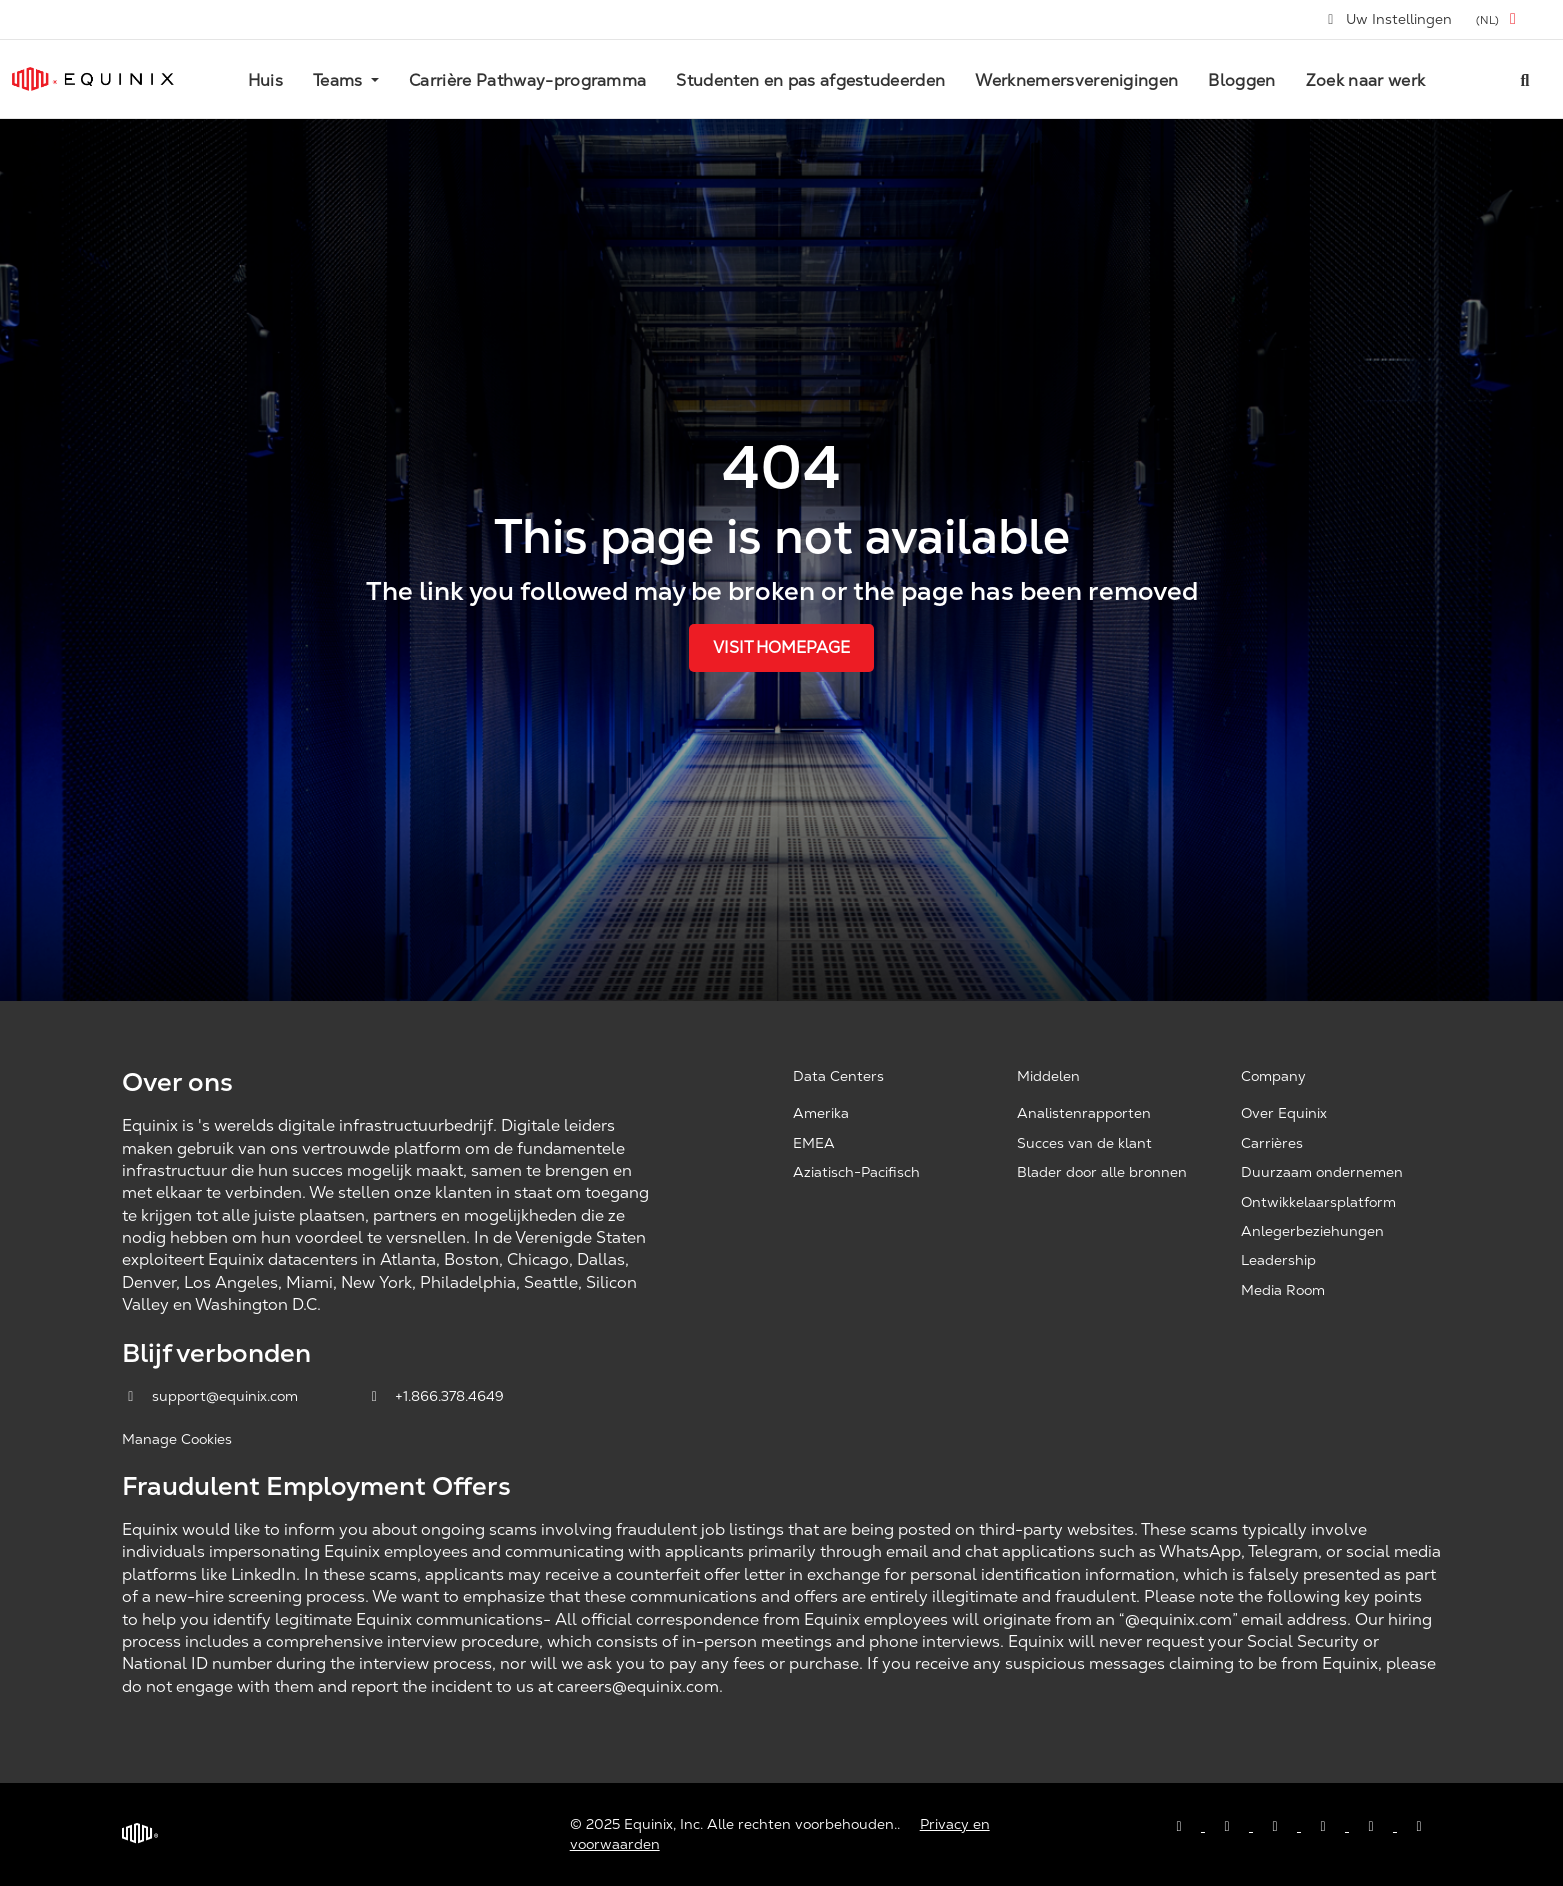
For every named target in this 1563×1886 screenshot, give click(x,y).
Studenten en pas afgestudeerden (810, 80)
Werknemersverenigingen (1076, 80)
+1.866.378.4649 (435, 1396)
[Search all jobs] (1525, 78)
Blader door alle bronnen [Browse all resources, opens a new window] (1102, 1172)
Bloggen (1241, 80)
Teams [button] (340, 80)
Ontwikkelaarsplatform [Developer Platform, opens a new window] (1318, 1202)
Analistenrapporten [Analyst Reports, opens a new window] (1084, 1113)
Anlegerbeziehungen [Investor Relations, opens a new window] (1312, 1231)
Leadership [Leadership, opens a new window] (1278, 1260)
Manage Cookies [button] (177, 1439)
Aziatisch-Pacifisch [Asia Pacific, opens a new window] (856, 1172)
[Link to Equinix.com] (93, 79)
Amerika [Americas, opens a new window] (821, 1113)
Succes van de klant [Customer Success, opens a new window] (1084, 1143)
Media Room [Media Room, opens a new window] (1283, 1290)
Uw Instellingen (1389, 19)
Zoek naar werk (1365, 80)
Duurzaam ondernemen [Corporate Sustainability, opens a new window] (1322, 1172)
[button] (1499, 19)
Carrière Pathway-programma (527, 80)
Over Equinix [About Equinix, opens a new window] (1284, 1113)
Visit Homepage (781, 647)
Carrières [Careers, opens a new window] (1272, 1143)
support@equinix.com (212, 1396)
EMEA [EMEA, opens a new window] (814, 1143)
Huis (265, 80)
